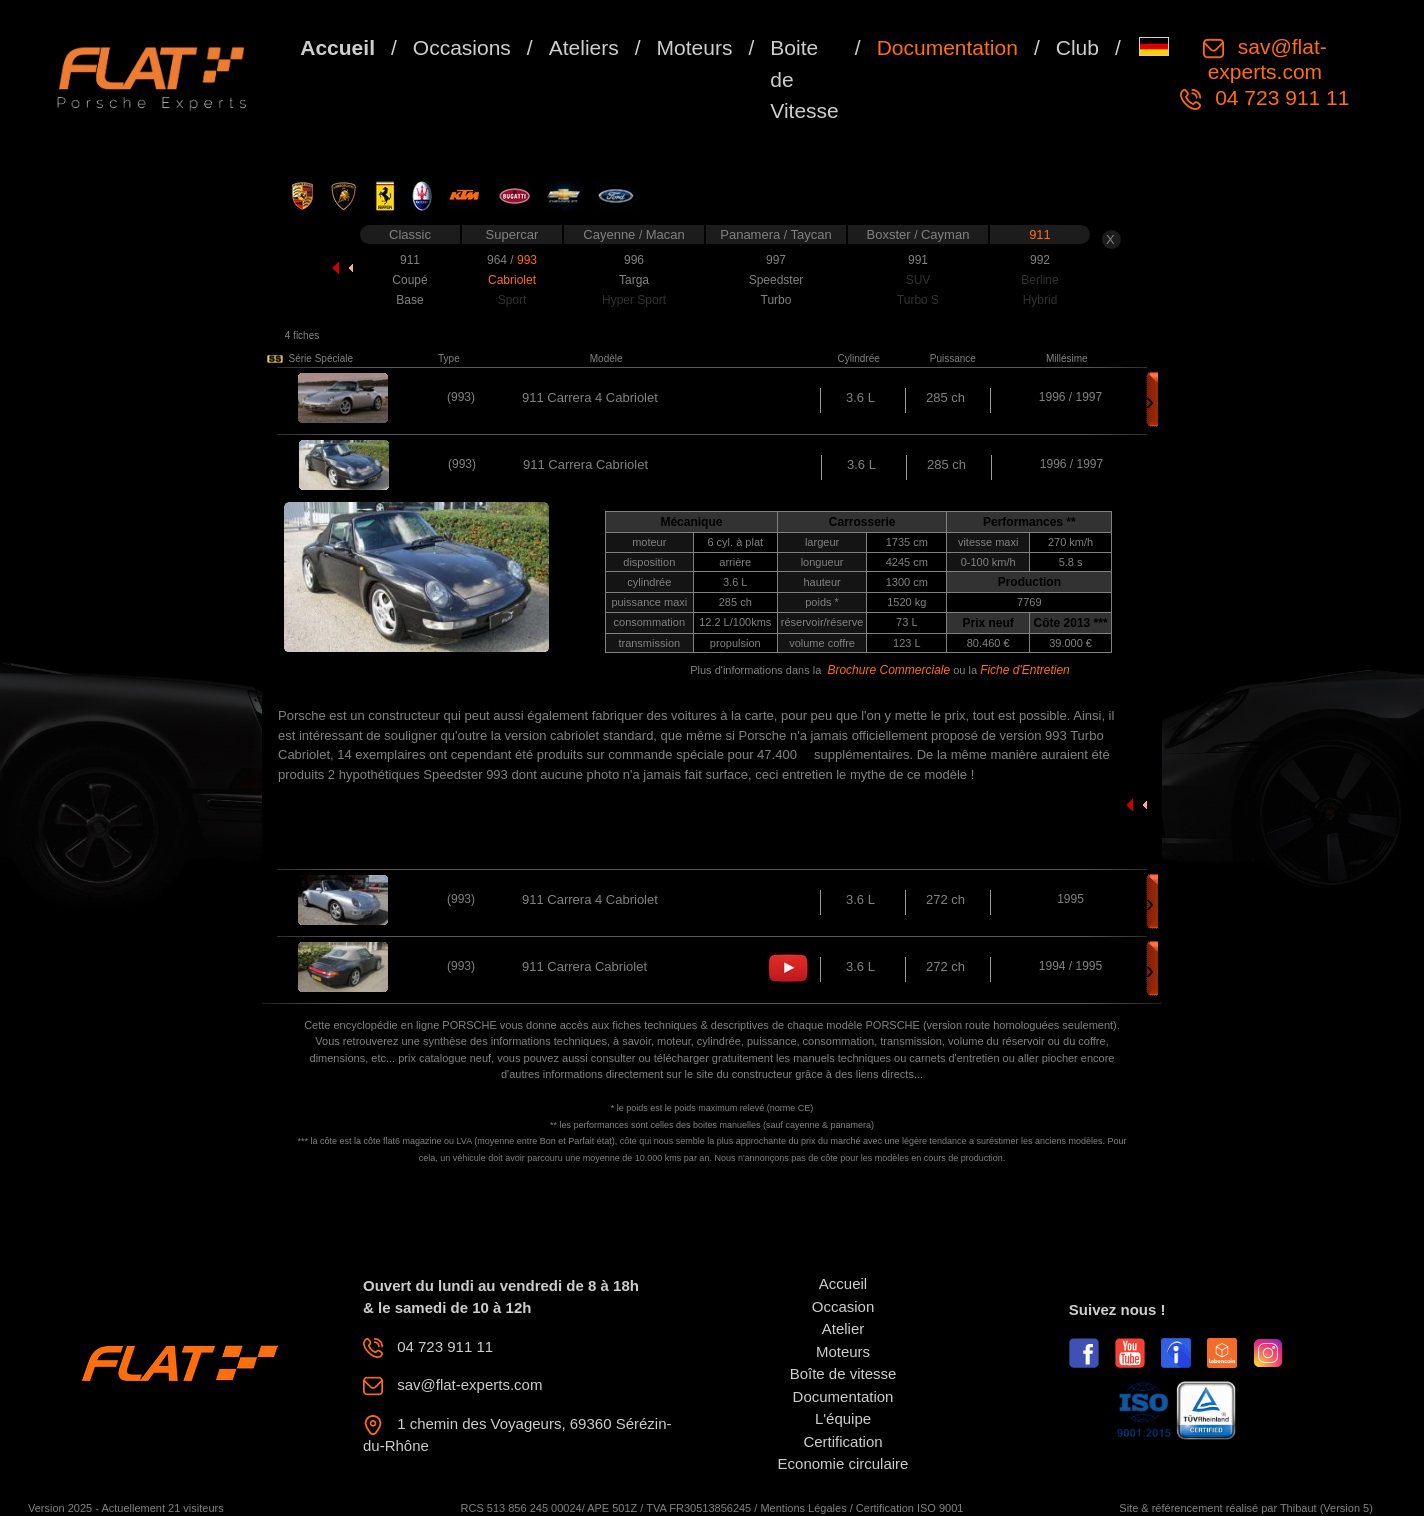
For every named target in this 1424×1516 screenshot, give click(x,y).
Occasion (843, 1306)
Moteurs (695, 47)
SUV (918, 280)
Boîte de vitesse (843, 1373)
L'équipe (843, 1418)
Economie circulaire (843, 1463)
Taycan (811, 234)
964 (498, 260)
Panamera (752, 234)
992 (1040, 260)
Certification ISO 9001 (910, 1508)
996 (634, 260)
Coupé (409, 280)
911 (1040, 234)
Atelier (843, 1328)
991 (918, 260)
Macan (665, 234)
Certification (842, 1441)
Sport (512, 300)
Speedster (776, 280)
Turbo (776, 300)
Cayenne (611, 234)
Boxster (891, 234)
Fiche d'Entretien (1025, 670)
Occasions (462, 47)
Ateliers (584, 47)
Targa (634, 280)
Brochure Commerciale (888, 670)
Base (409, 300)
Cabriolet (512, 280)
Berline (1039, 280)
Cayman (945, 234)
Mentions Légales (803, 1508)
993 (527, 260)
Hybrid (1040, 300)
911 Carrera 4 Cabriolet (590, 397)
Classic (410, 234)
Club (1077, 47)
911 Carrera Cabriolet (584, 966)
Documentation (947, 47)
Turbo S (918, 300)
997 (776, 260)
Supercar (512, 234)
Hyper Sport (634, 300)
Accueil (337, 47)
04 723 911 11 (1279, 97)
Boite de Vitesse (804, 79)
